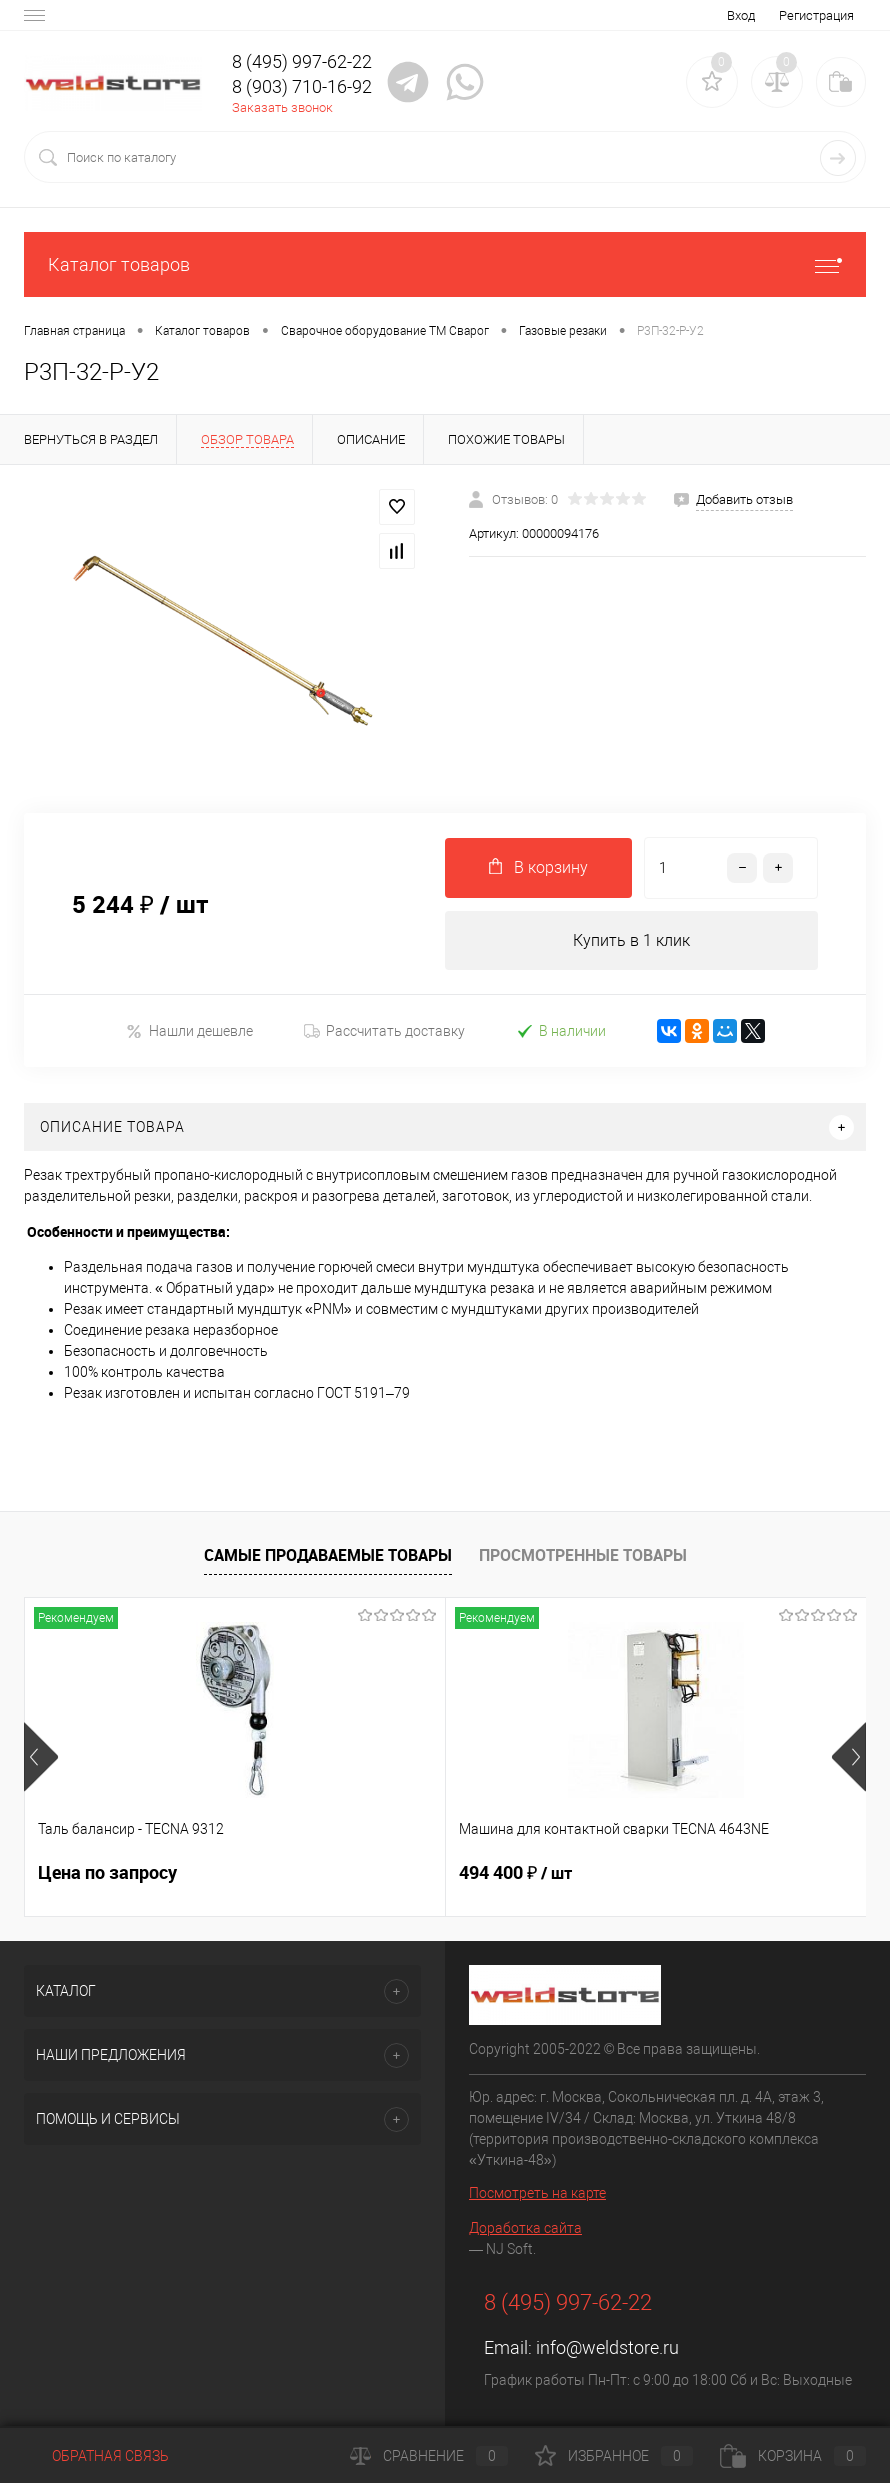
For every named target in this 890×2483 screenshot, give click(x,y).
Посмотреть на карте (537, 2194)
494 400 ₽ (375, 1874)
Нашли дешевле (189, 1031)
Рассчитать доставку (384, 1032)
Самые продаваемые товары (328, 1555)
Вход (741, 15)
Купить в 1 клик (631, 940)
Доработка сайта (525, 2229)
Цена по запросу (107, 1873)
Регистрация (816, 15)
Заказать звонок (282, 107)
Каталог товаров (445, 264)
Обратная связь (96, 2456)
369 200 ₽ (655, 1874)
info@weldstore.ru (607, 2348)
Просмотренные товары (583, 1555)
